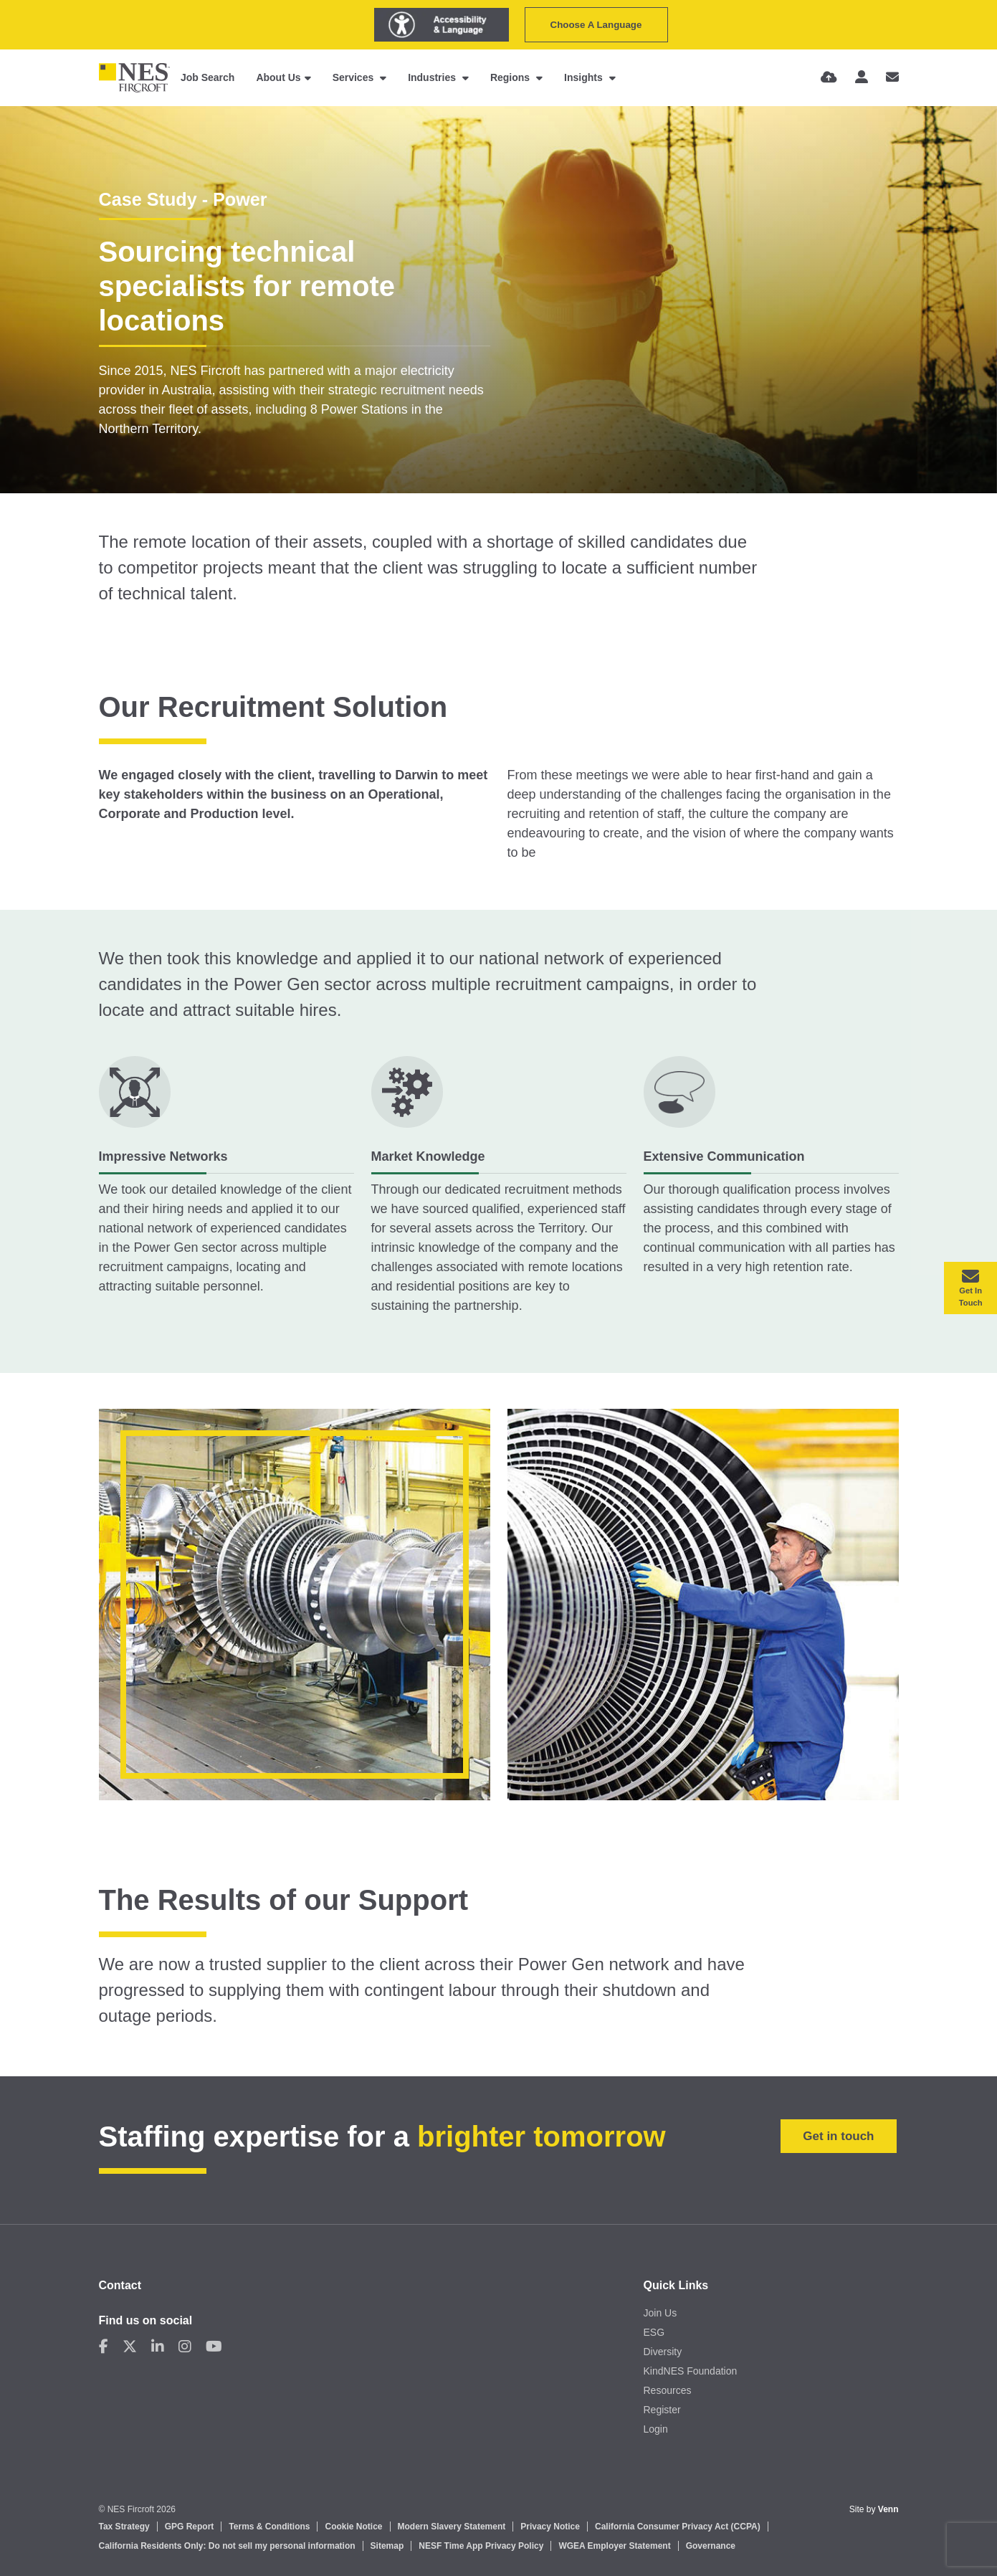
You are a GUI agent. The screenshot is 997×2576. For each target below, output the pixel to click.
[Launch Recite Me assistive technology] (441, 24)
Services (355, 77)
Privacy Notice (550, 2527)
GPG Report (189, 2527)
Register (662, 2409)
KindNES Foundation (691, 2371)
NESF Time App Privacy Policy (481, 2546)
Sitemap (387, 2546)
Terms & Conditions (269, 2527)
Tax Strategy (124, 2527)
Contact (120, 2285)
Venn (888, 2509)
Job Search (207, 77)
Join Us (660, 2313)
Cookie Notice (353, 2527)
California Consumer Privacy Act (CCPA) (677, 2527)
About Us (278, 77)
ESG (654, 2332)
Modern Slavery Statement (452, 2527)
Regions (511, 77)
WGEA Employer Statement (614, 2546)
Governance (710, 2546)
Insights (585, 77)
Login (656, 2429)
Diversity (663, 2351)
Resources (668, 2390)
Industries (433, 77)
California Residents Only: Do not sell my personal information (227, 2546)
